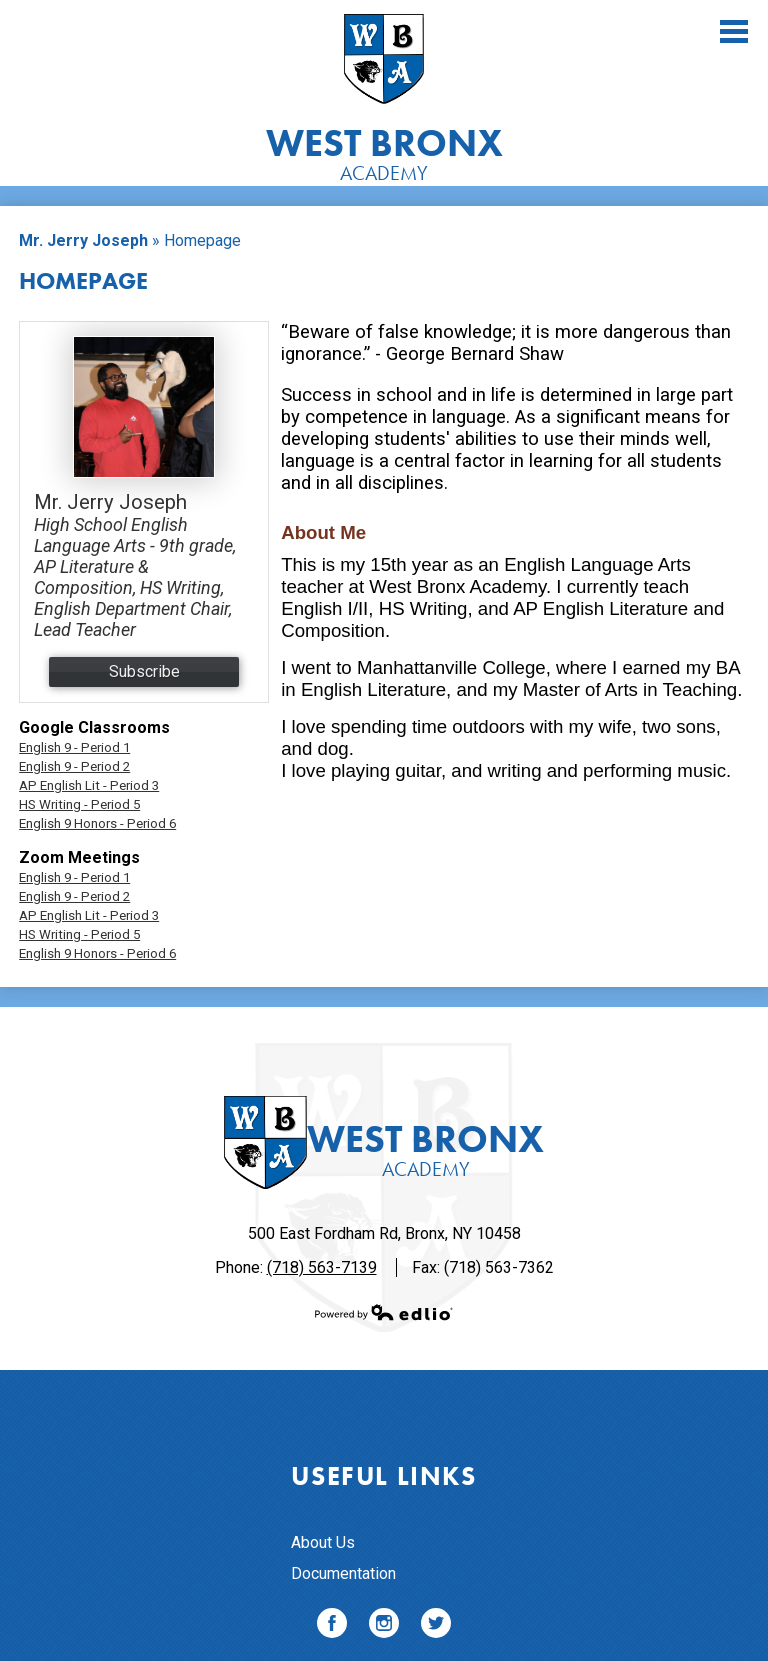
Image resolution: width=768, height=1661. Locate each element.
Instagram (384, 1626)
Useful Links (383, 1476)
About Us (323, 1542)
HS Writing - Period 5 (79, 804)
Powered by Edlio (384, 1312)
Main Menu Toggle (734, 31)
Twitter (436, 1626)
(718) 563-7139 (322, 1267)
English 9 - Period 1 (74, 747)
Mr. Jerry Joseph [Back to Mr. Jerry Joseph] (83, 240)
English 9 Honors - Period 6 (97, 823)
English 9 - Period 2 (74, 766)
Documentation (343, 1573)
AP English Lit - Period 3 (89, 785)
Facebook (332, 1626)
